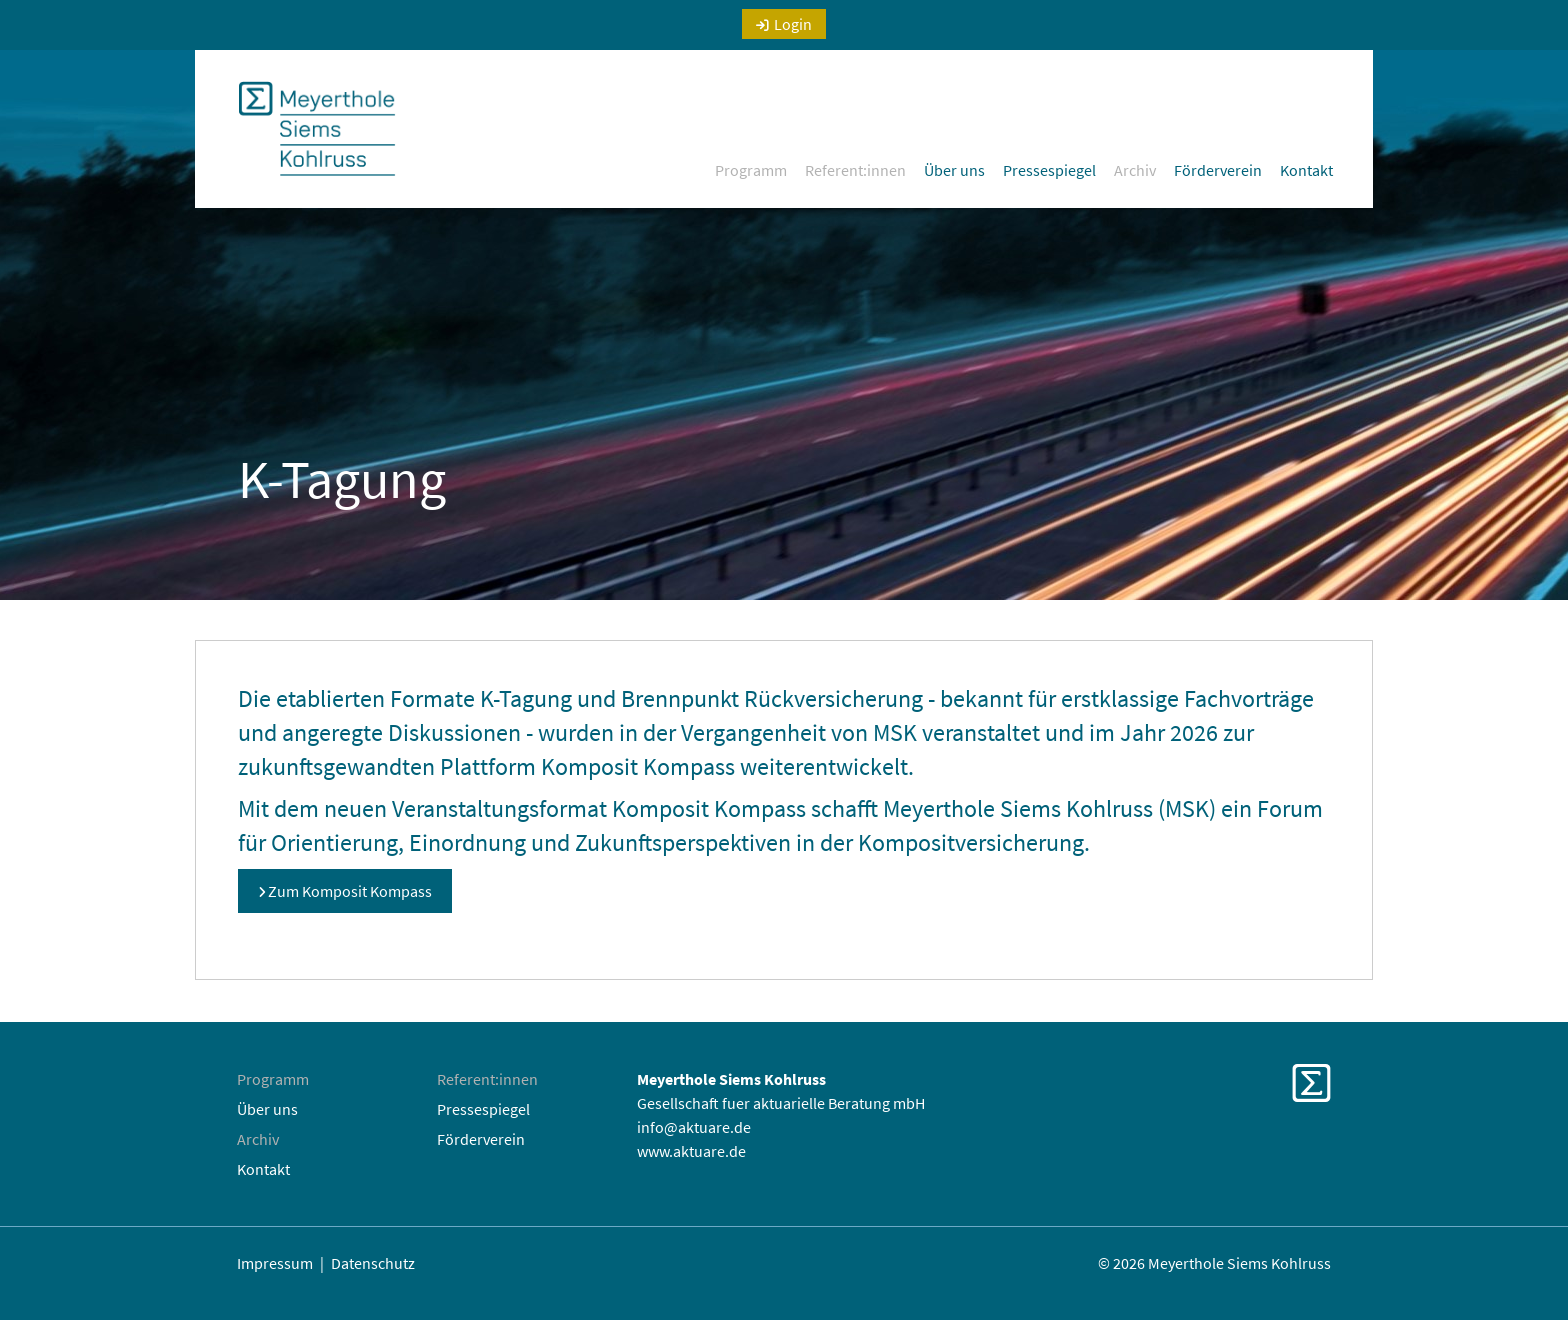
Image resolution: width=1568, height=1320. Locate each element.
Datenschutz (373, 1263)
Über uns (954, 170)
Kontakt (1306, 170)
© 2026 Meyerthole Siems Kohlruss (1214, 1263)
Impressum (275, 1263)
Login (793, 24)
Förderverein (1218, 170)
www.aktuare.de (691, 1151)
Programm (751, 170)
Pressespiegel (1049, 170)
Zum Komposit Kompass (350, 891)
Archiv (1135, 170)
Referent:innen (855, 170)
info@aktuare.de (694, 1127)
